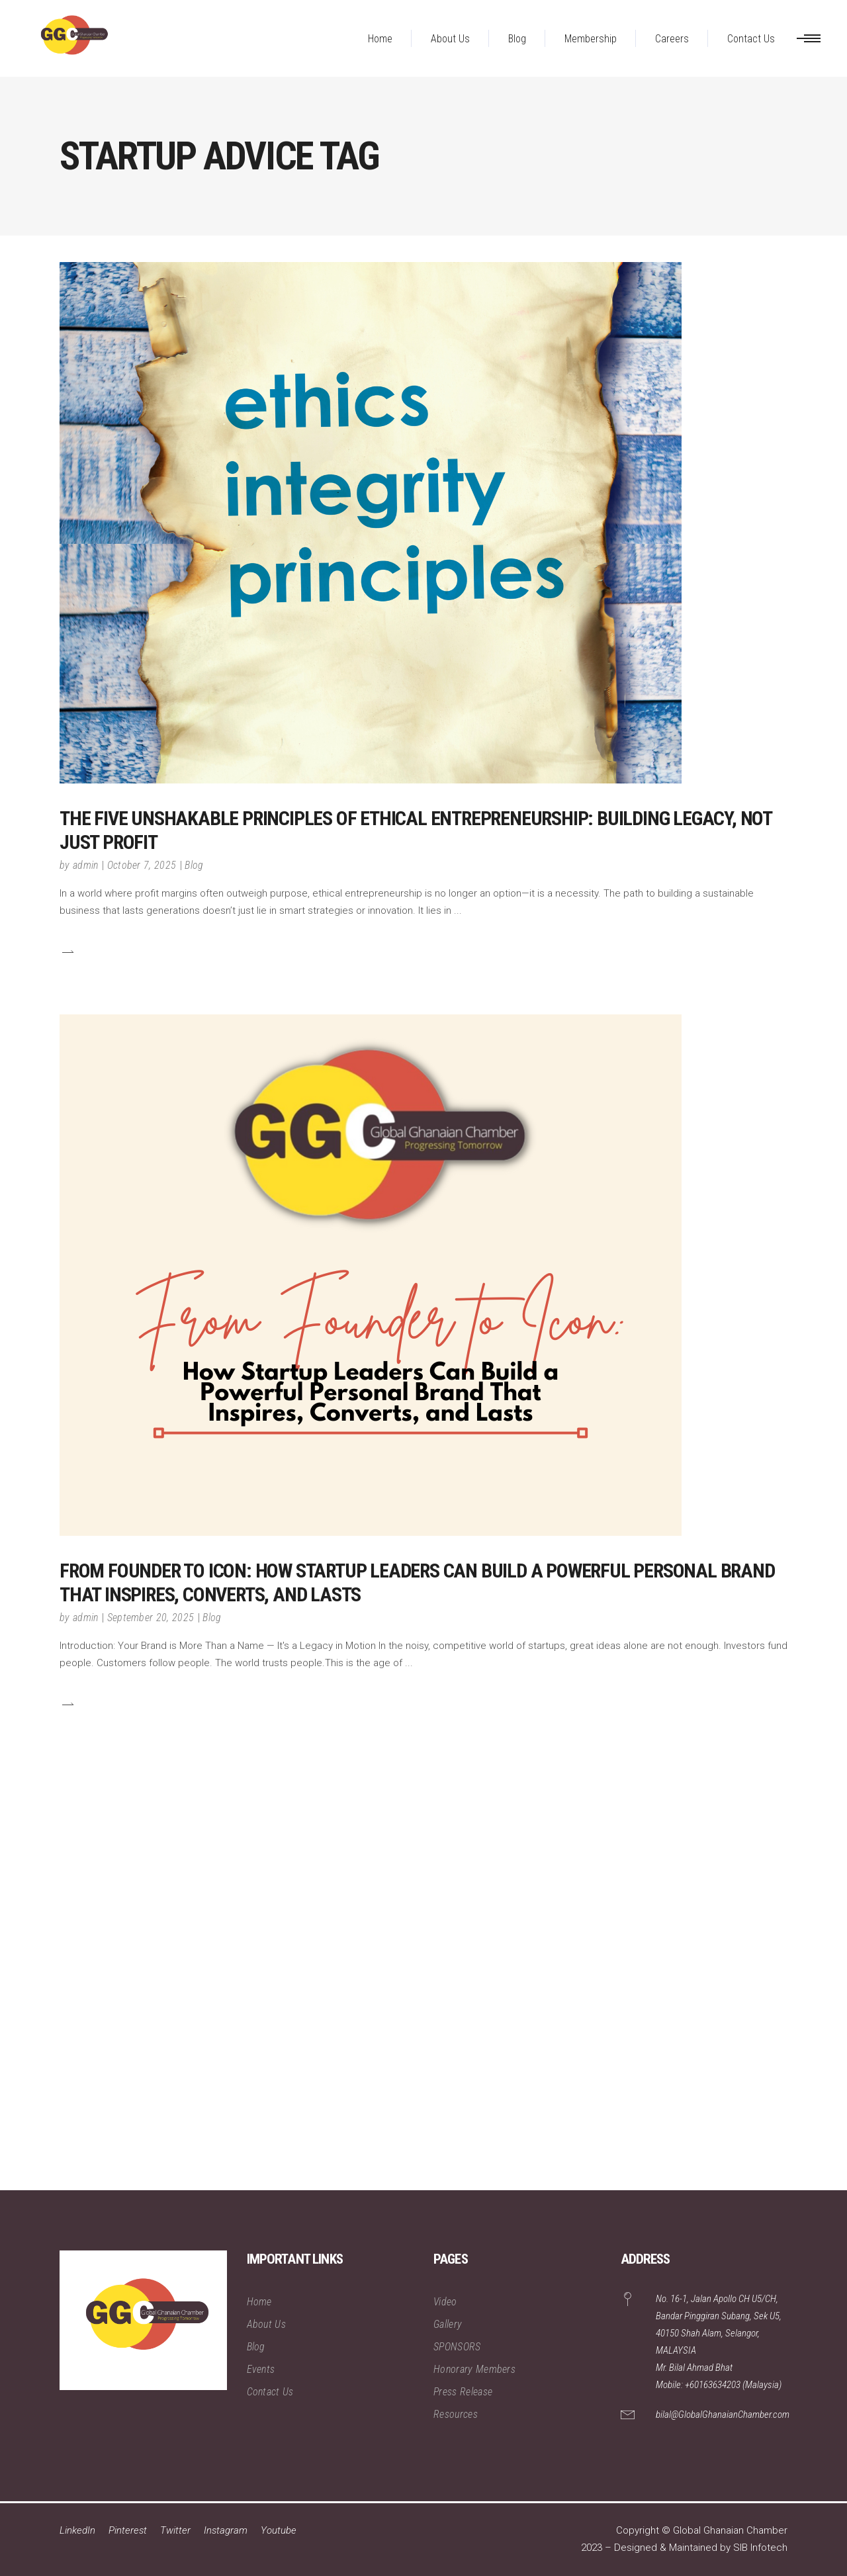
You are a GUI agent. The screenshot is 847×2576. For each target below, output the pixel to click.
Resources (455, 2414)
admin (86, 865)
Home (259, 2301)
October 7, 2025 (142, 865)
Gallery (447, 2324)
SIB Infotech (760, 2548)
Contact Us (270, 2391)
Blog (194, 865)
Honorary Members (474, 2369)
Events (261, 2369)
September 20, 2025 (151, 1617)
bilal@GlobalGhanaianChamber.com (722, 2415)
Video (445, 2301)
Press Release (462, 2391)
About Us (267, 2324)
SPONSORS (457, 2346)
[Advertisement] (397, 1991)
